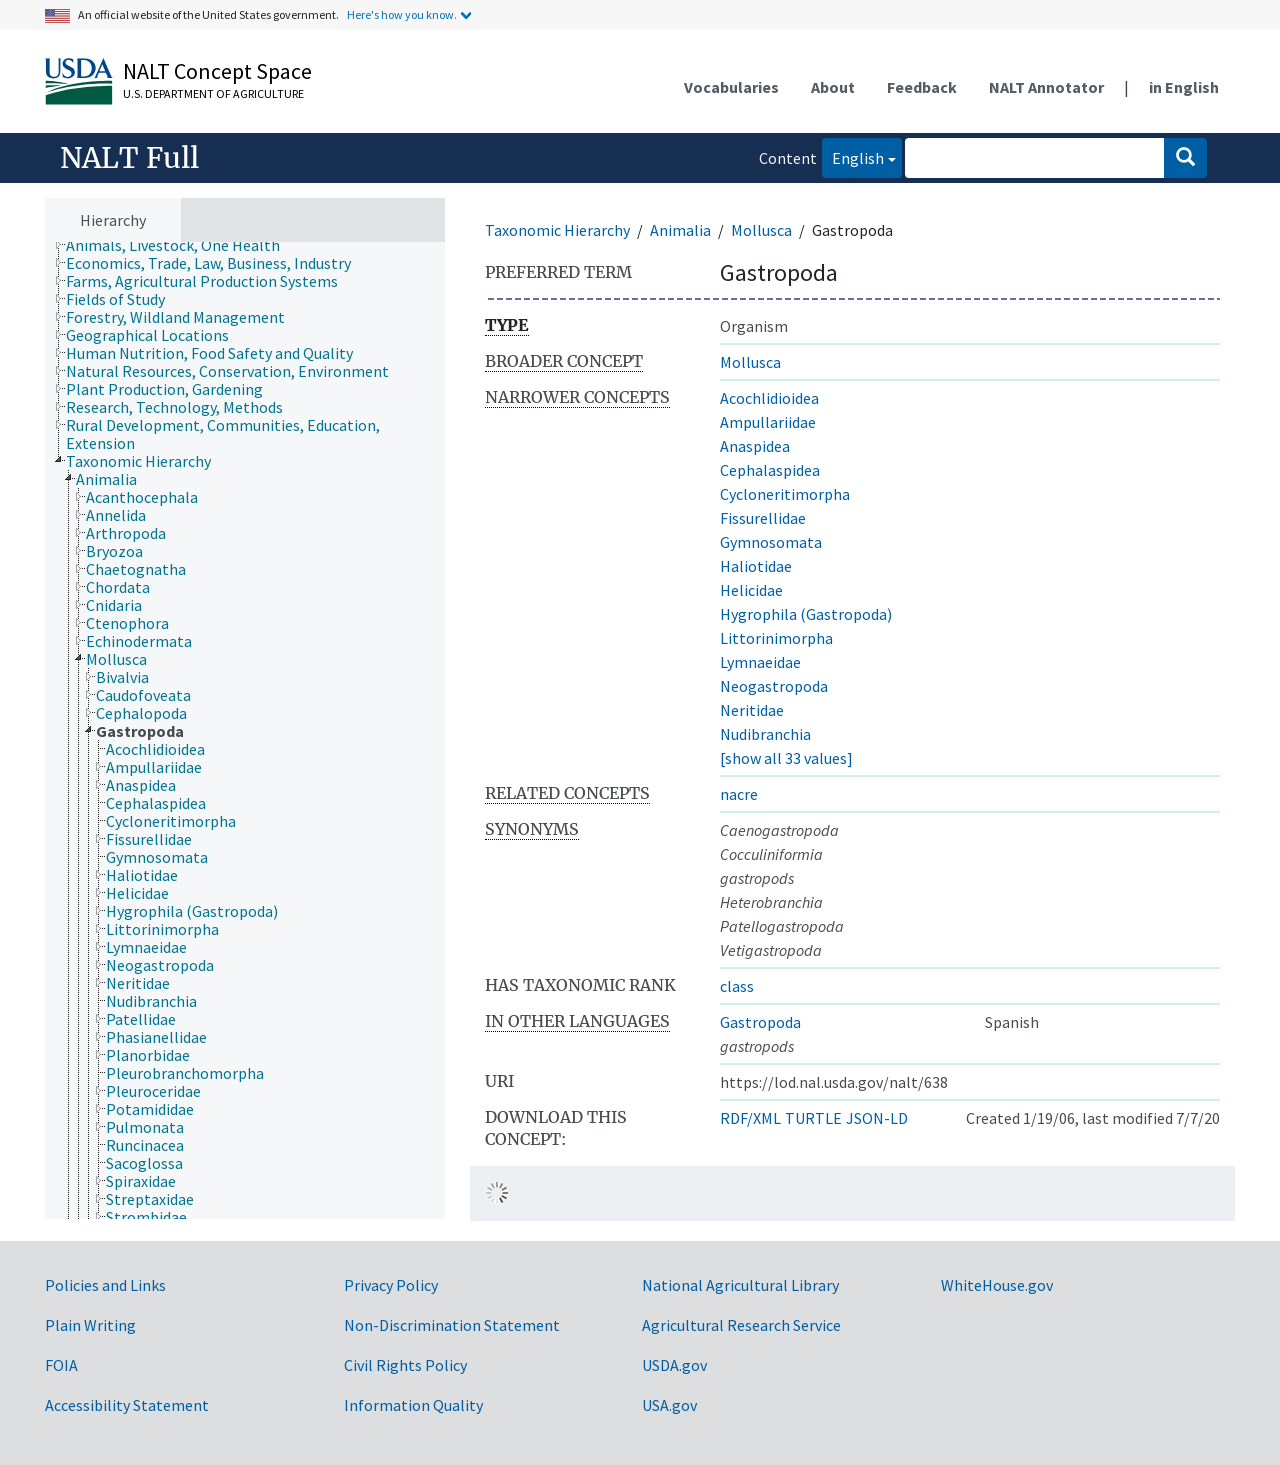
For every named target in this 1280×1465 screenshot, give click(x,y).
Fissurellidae (763, 518)
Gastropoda (760, 1022)
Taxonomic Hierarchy (557, 230)
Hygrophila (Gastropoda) (806, 614)
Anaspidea (755, 446)
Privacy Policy (391, 1285)
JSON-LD (877, 1118)
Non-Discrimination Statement (452, 1325)
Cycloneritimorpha (785, 494)
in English (1184, 87)
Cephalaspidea (770, 470)
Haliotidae (756, 566)
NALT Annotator (1046, 87)
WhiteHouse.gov (997, 1285)
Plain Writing (90, 1325)
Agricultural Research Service (741, 1325)
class (737, 986)
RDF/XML (750, 1118)
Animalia (680, 230)
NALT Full (129, 158)
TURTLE (813, 1118)
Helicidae (751, 590)
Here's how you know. (402, 14)
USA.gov (669, 1405)
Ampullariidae (768, 422)
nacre (739, 794)
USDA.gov (674, 1365)
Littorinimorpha (776, 638)
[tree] (245, 731)
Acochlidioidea (769, 398)
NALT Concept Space (217, 71)
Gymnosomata (771, 542)
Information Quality (413, 1405)
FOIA (61, 1365)
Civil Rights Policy (405, 1365)
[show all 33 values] (786, 758)
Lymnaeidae (760, 662)
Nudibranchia (765, 734)
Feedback (922, 87)
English (853, 156)
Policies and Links (105, 1285)
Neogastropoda (774, 686)
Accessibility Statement (127, 1405)
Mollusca (761, 230)
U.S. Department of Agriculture (213, 93)
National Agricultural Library (740, 1285)
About (833, 87)
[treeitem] (181, 245)
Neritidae (752, 710)
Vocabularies (731, 87)
